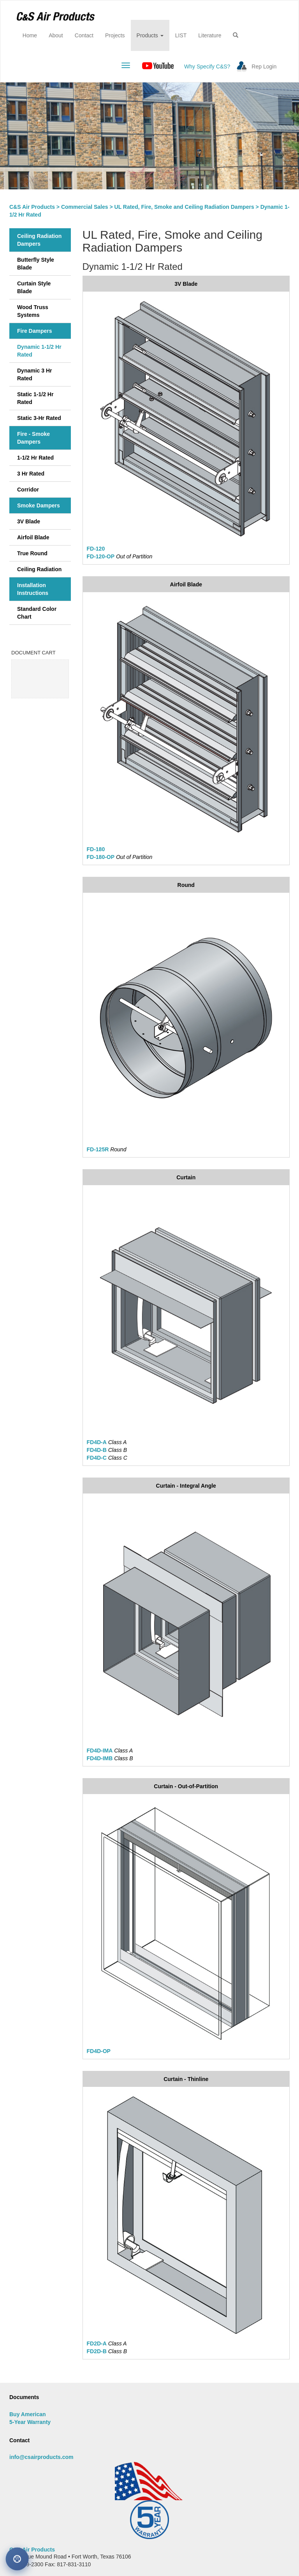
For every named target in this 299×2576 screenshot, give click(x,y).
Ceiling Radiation (39, 569)
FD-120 (96, 549)
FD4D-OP (99, 2051)
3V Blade (28, 521)
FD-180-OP (101, 857)
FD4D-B (97, 1450)
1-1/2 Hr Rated (35, 458)
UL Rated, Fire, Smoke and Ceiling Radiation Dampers (184, 207)
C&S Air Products (32, 207)
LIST (181, 35)
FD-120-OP (101, 556)
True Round (32, 553)
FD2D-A (97, 2343)
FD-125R (98, 1149)
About (56, 35)
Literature (209, 35)
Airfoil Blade (33, 537)
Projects (115, 35)
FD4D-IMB (100, 1758)
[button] (235, 35)
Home (33, 34)
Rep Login (264, 66)
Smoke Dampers (38, 505)
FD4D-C (97, 1458)
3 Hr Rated (30, 473)
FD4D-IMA (100, 1750)
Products (150, 35)
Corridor (28, 489)
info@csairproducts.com (41, 2457)
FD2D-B (97, 2351)
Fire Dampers (34, 331)
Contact (84, 35)
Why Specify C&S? (207, 66)
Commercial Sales (84, 207)
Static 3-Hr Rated (39, 418)
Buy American (27, 2414)
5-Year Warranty (30, 2422)
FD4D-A (97, 1442)
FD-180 (96, 849)
